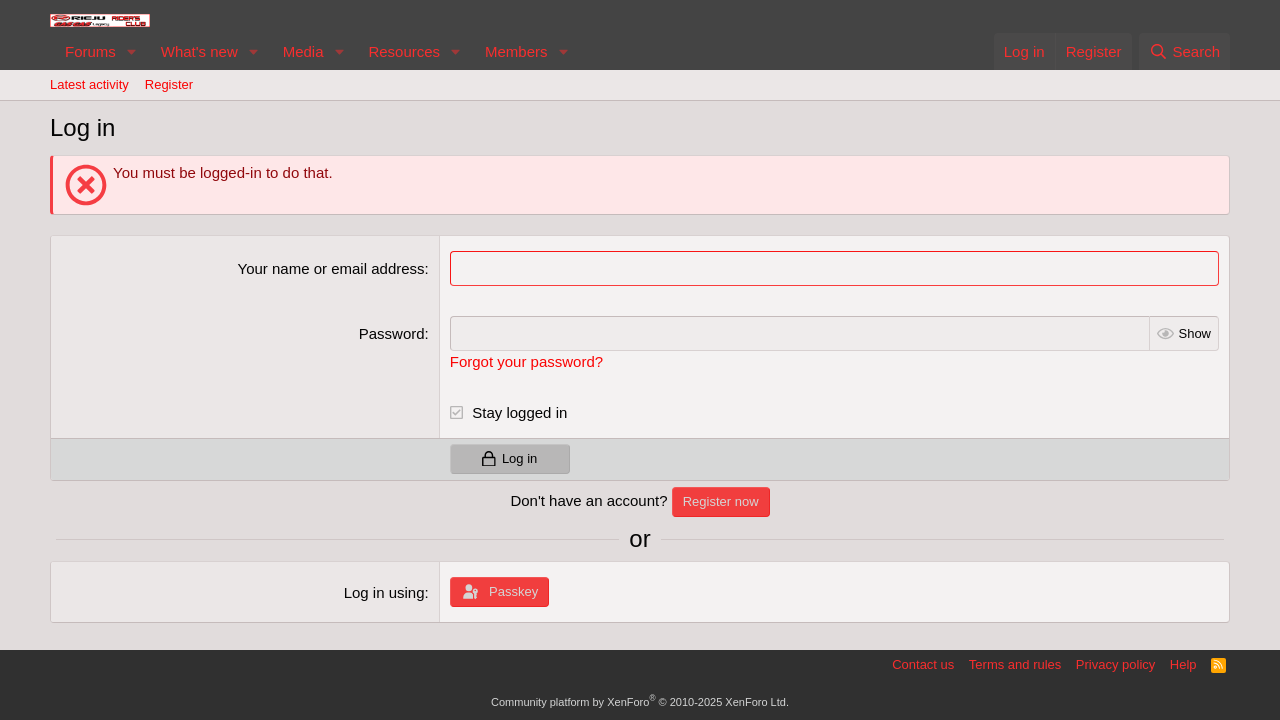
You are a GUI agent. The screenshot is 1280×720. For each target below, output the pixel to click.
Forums (90, 51)
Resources (404, 51)
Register (169, 84)
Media (303, 51)
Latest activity (89, 84)
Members (516, 51)
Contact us (923, 664)
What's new (199, 51)
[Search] (1184, 51)
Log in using (384, 592)
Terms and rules (1015, 664)
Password (392, 333)
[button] (132, 51)
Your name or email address (331, 268)
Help (1183, 664)
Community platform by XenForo (640, 702)
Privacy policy (1115, 664)
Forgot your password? (526, 361)
